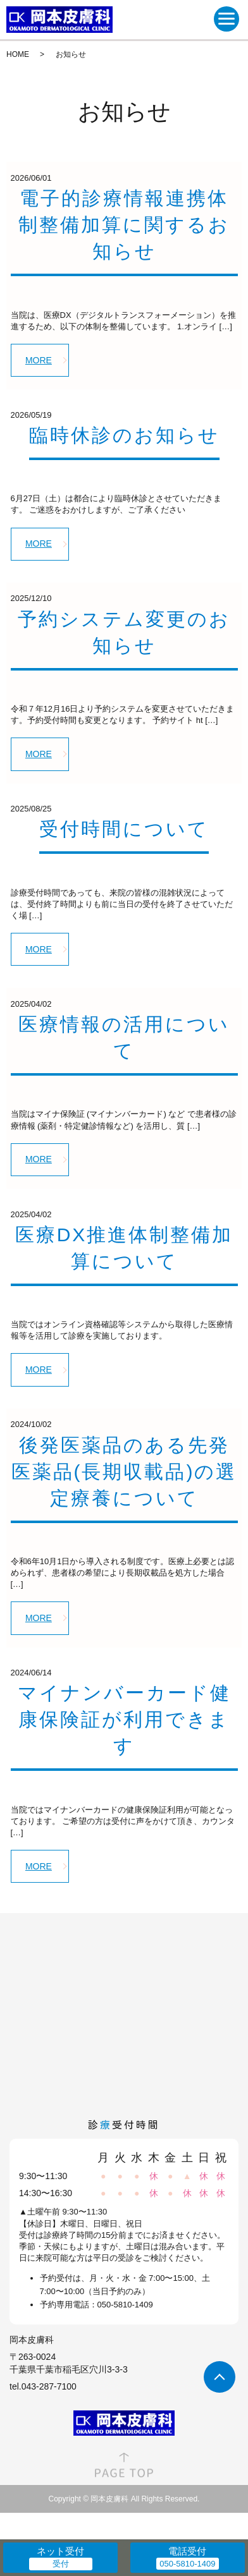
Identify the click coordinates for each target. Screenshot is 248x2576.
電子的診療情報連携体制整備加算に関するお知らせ (124, 225)
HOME (17, 54)
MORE (38, 360)
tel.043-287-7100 (43, 2386)
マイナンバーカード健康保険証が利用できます (124, 1719)
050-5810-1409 (125, 2304)
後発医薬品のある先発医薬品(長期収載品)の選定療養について (124, 1472)
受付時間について (124, 828)
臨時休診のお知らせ (124, 435)
